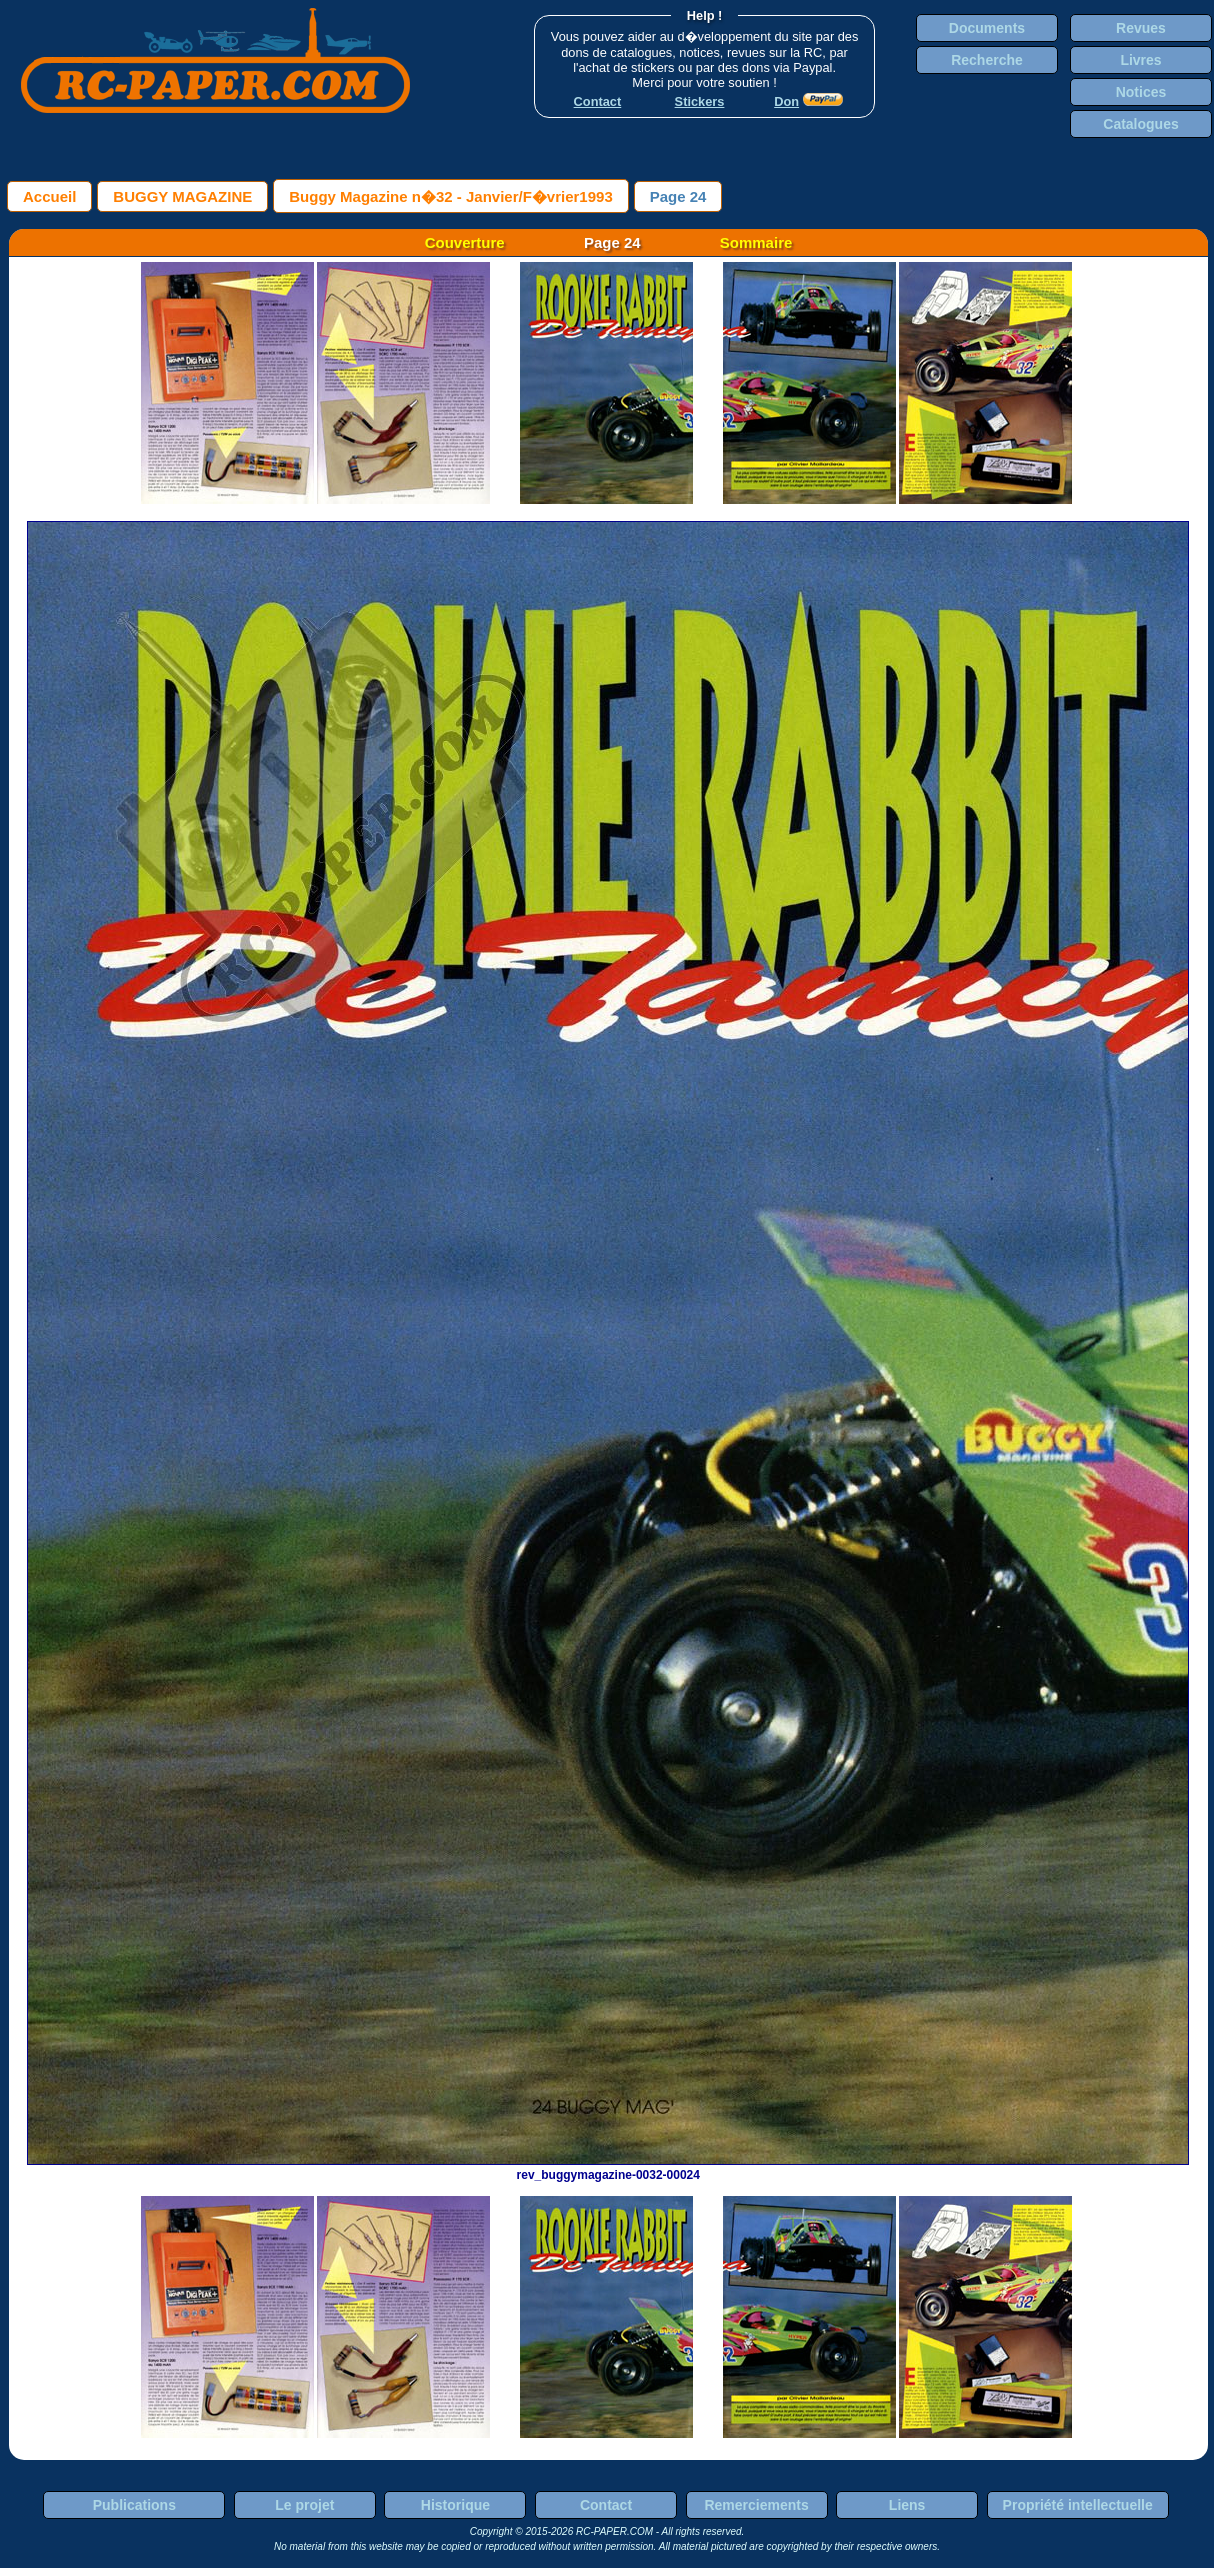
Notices (1141, 92)
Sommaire (756, 242)
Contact (606, 2505)
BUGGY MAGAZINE (182, 196)
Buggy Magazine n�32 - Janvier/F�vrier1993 (450, 196)
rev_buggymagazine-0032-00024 (608, 2168)
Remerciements (756, 2505)
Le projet (304, 2505)
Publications (134, 2505)
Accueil (49, 196)
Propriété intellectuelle (1078, 2505)
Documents (987, 28)
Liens (907, 2505)
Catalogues (1140, 124)
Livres (1140, 60)
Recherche (987, 60)
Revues (1141, 28)
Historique (455, 2505)
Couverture (465, 242)
